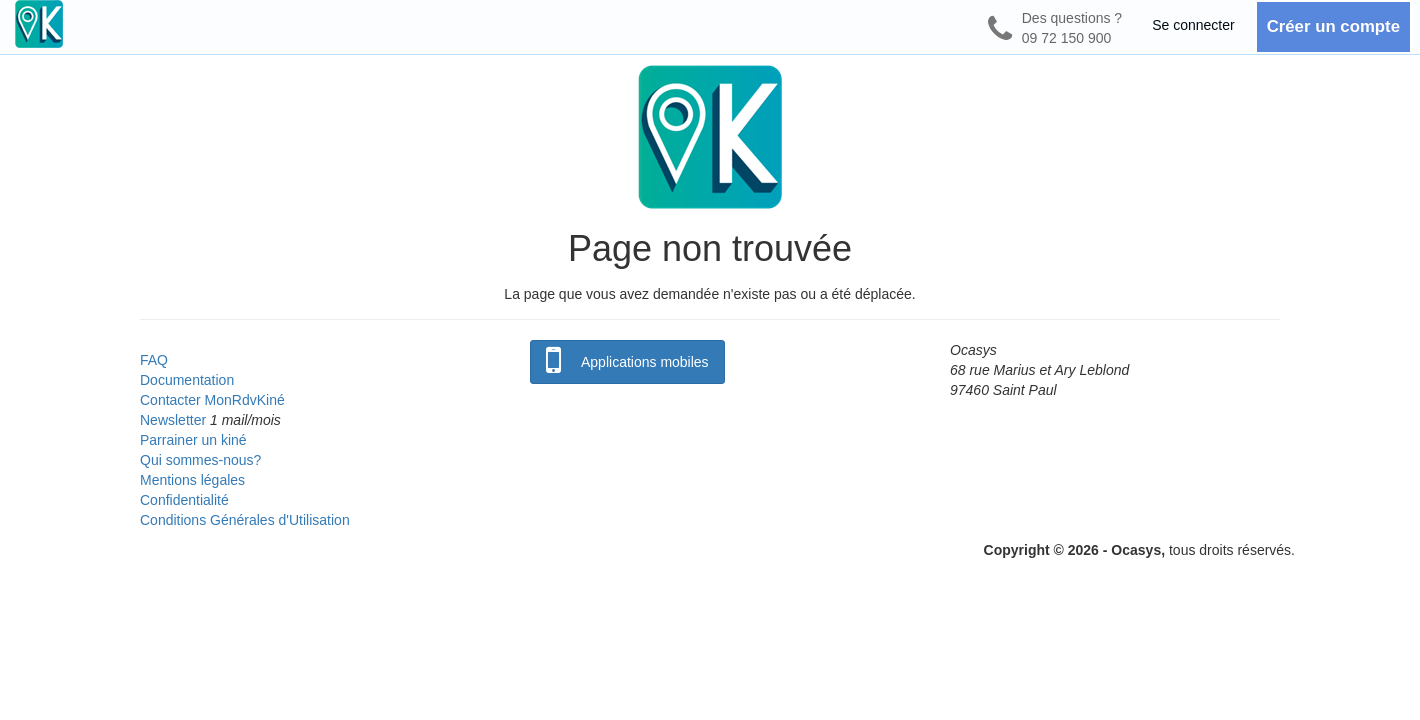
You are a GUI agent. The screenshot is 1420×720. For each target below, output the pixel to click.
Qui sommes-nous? (200, 460)
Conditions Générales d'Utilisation (245, 520)
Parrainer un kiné (193, 440)
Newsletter (173, 420)
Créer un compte (1333, 26)
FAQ (154, 360)
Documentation (187, 380)
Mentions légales (192, 480)
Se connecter (1193, 25)
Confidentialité (184, 500)
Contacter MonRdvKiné (212, 400)
